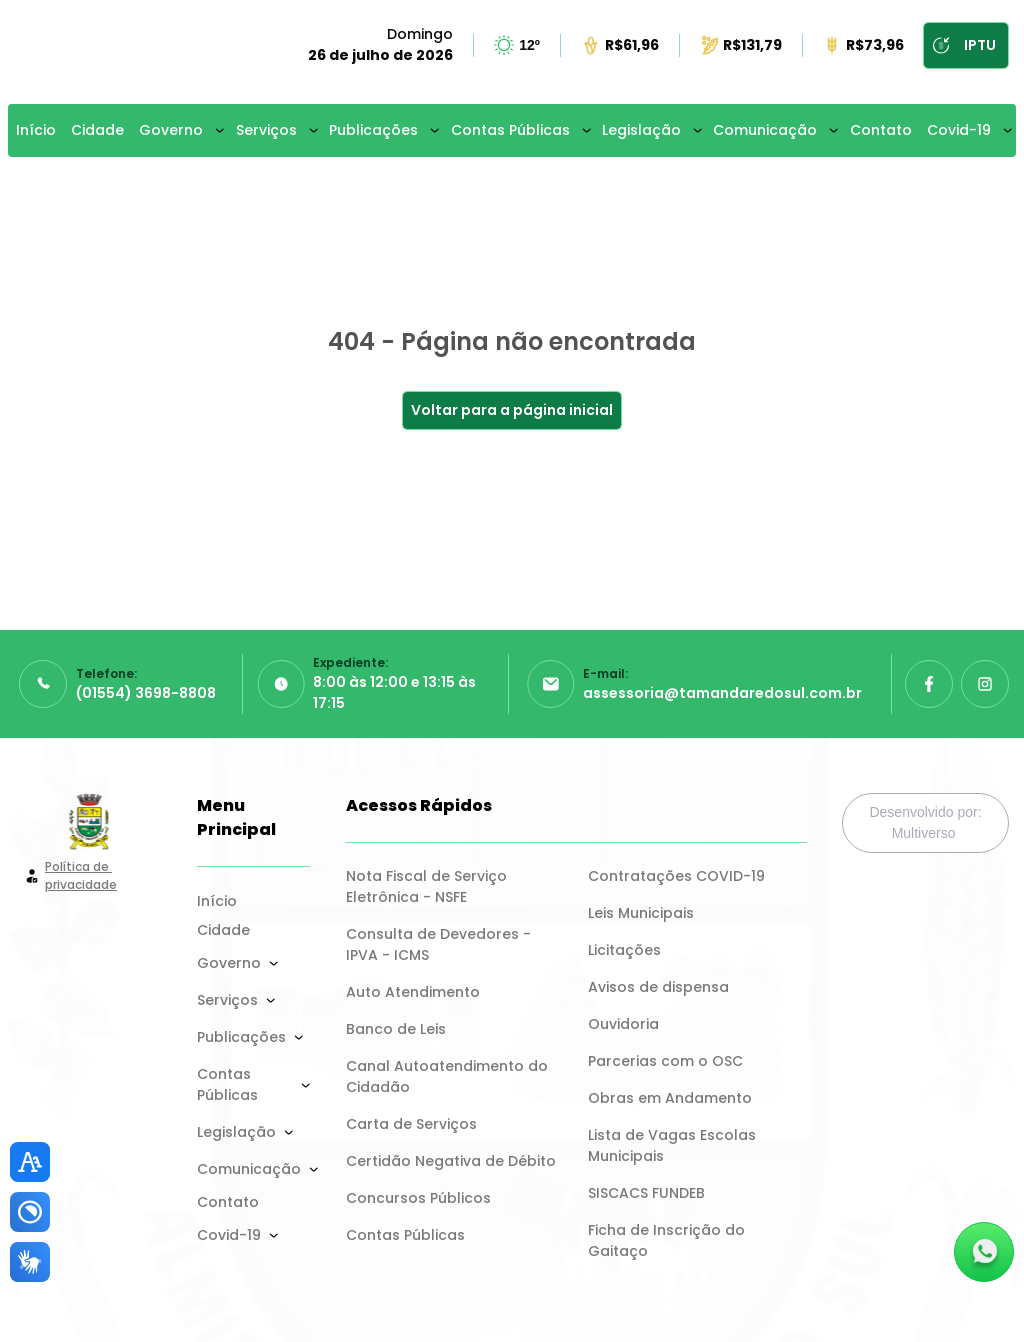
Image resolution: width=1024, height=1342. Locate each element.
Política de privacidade (81, 875)
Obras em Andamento (670, 1098)
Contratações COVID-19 (676, 876)
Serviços (266, 130)
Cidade (97, 130)
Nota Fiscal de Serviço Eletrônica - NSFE (428, 886)
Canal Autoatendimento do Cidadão (449, 1076)
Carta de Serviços (411, 1124)
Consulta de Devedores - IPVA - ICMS (440, 944)
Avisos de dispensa (658, 987)
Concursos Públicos (418, 1198)
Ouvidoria (623, 1024)
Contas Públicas (510, 130)
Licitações (624, 950)
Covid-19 (959, 130)
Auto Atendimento (413, 992)
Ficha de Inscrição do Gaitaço (668, 1240)
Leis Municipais (641, 913)
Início (36, 130)
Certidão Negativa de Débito (451, 1161)
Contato (881, 130)
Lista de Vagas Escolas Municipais (674, 1145)
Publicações (373, 130)
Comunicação (765, 130)
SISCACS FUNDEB (646, 1193)
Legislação (641, 130)
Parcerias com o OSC (665, 1061)
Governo (171, 130)
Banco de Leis (396, 1029)
